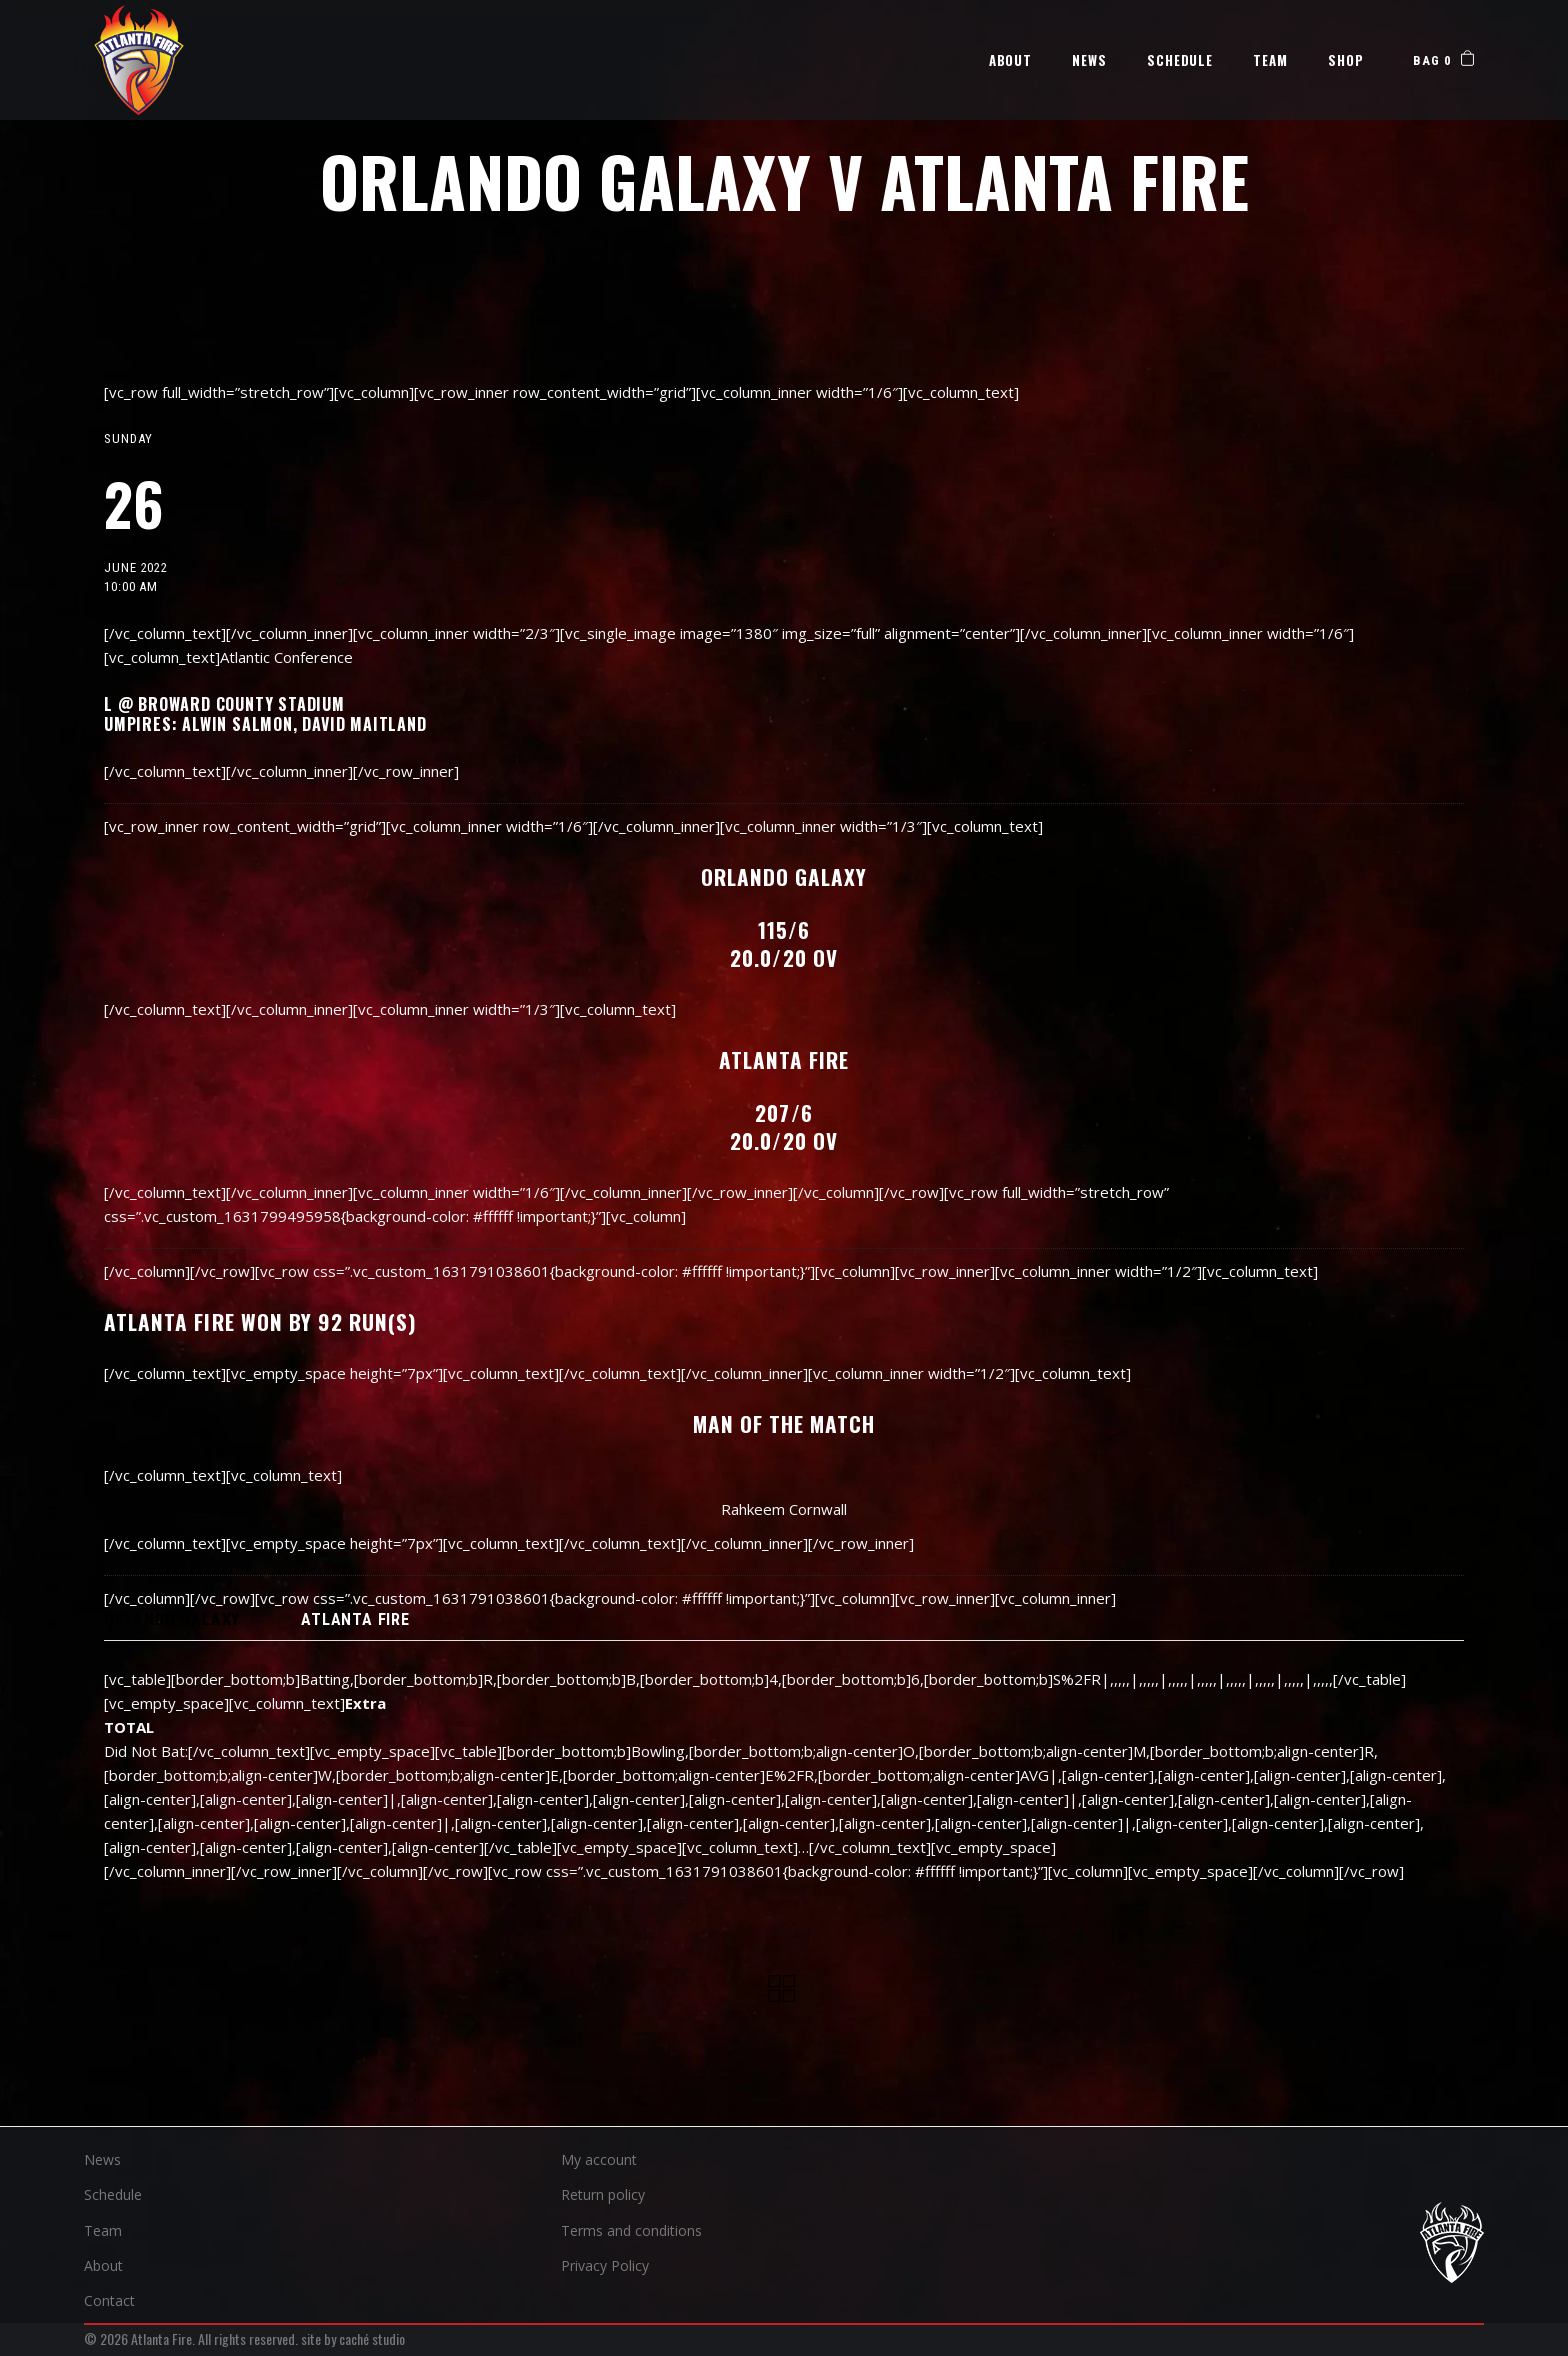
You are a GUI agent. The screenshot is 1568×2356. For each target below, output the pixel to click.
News (102, 2159)
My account (599, 2159)
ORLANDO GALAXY (172, 1619)
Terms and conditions (631, 2230)
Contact (109, 2300)
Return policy (603, 2194)
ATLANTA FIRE (355, 1619)
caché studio (372, 2338)
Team (103, 2230)
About (103, 2265)
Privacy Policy (605, 2265)
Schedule (113, 2194)
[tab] (172, 1620)
